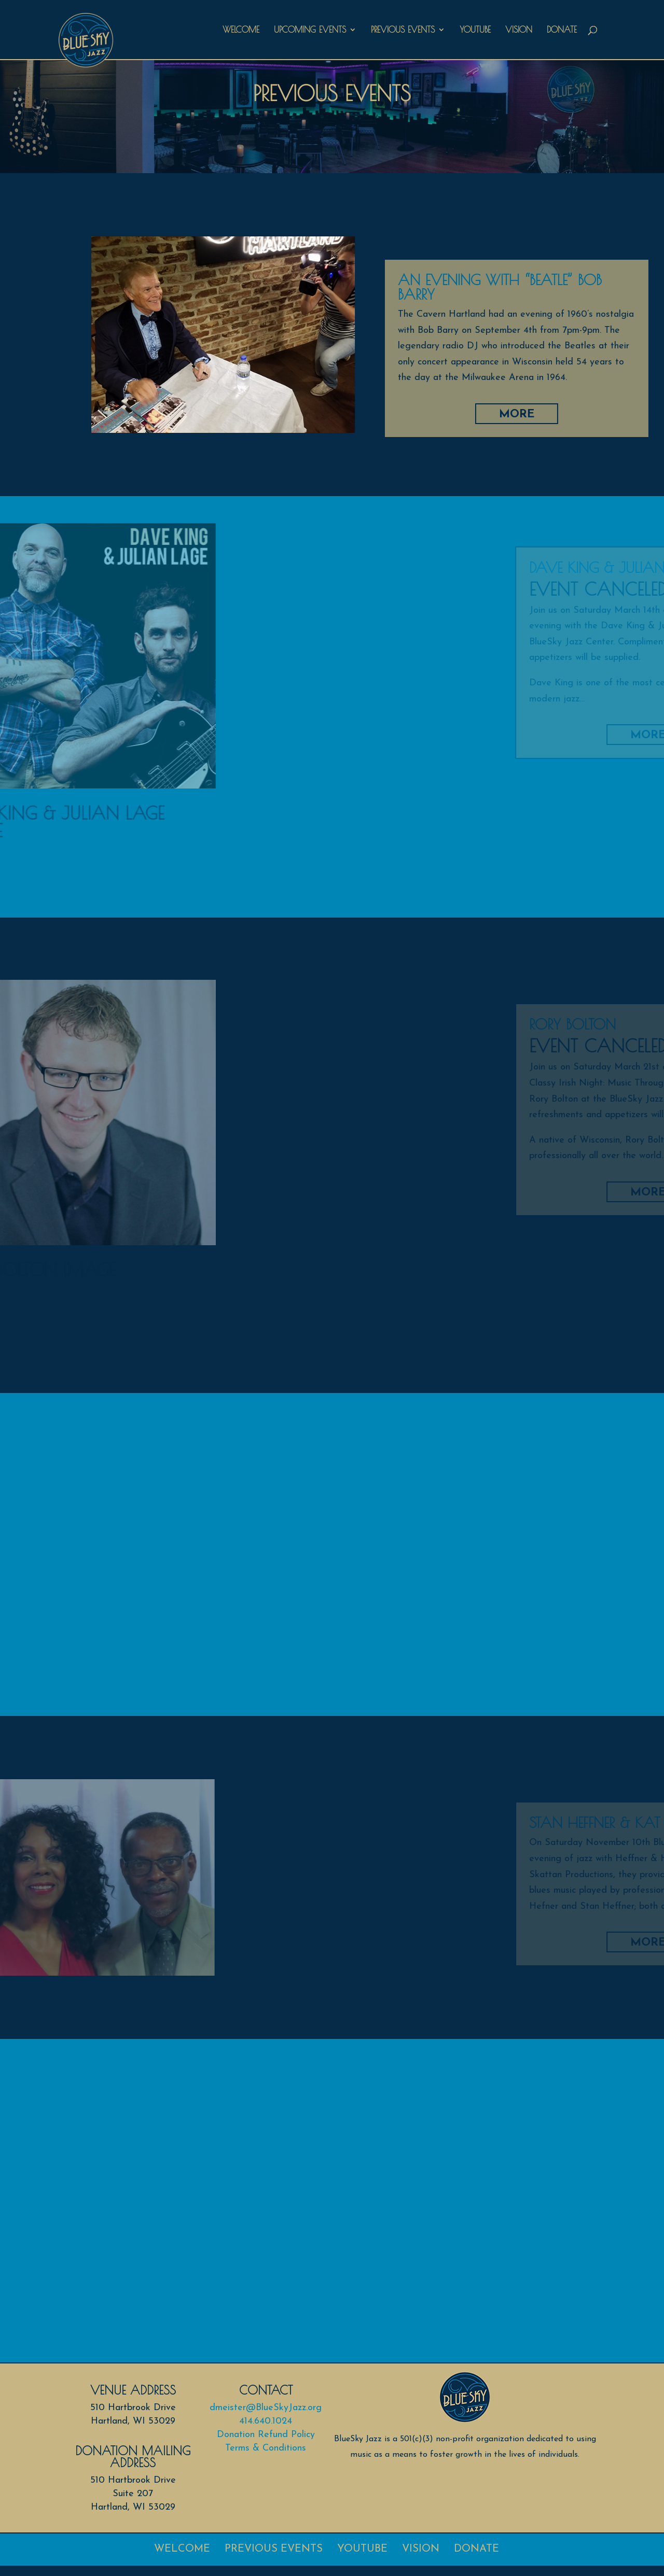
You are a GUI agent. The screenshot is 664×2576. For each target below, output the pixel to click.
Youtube (475, 30)
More (578, 414)
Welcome (241, 30)
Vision (518, 30)
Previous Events (403, 30)
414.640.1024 (265, 2421)
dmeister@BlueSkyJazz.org (266, 2408)
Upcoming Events (310, 30)
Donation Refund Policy (266, 2435)
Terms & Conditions (265, 2448)
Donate (562, 30)
